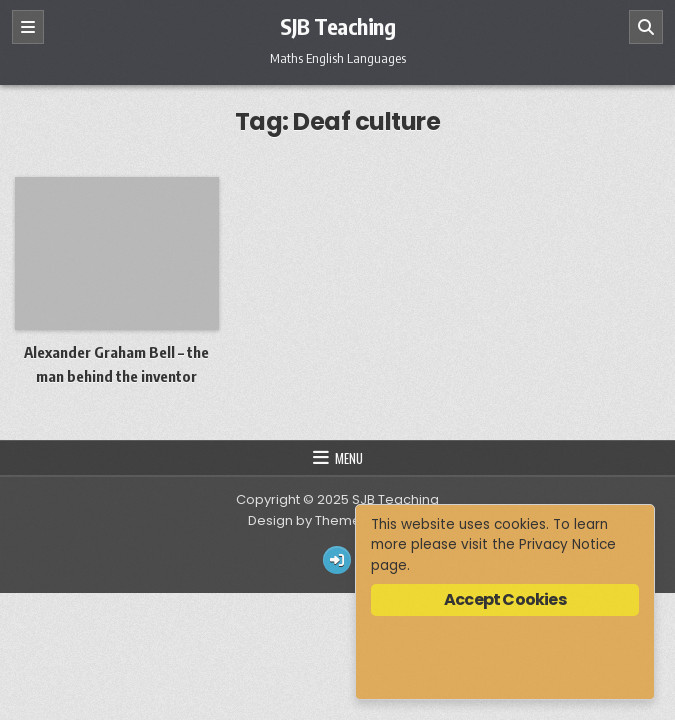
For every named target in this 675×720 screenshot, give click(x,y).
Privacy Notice (567, 544)
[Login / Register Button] (337, 560)
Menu (349, 458)
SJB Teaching (337, 26)
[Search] (646, 27)
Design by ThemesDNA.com (338, 520)
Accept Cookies (505, 599)
